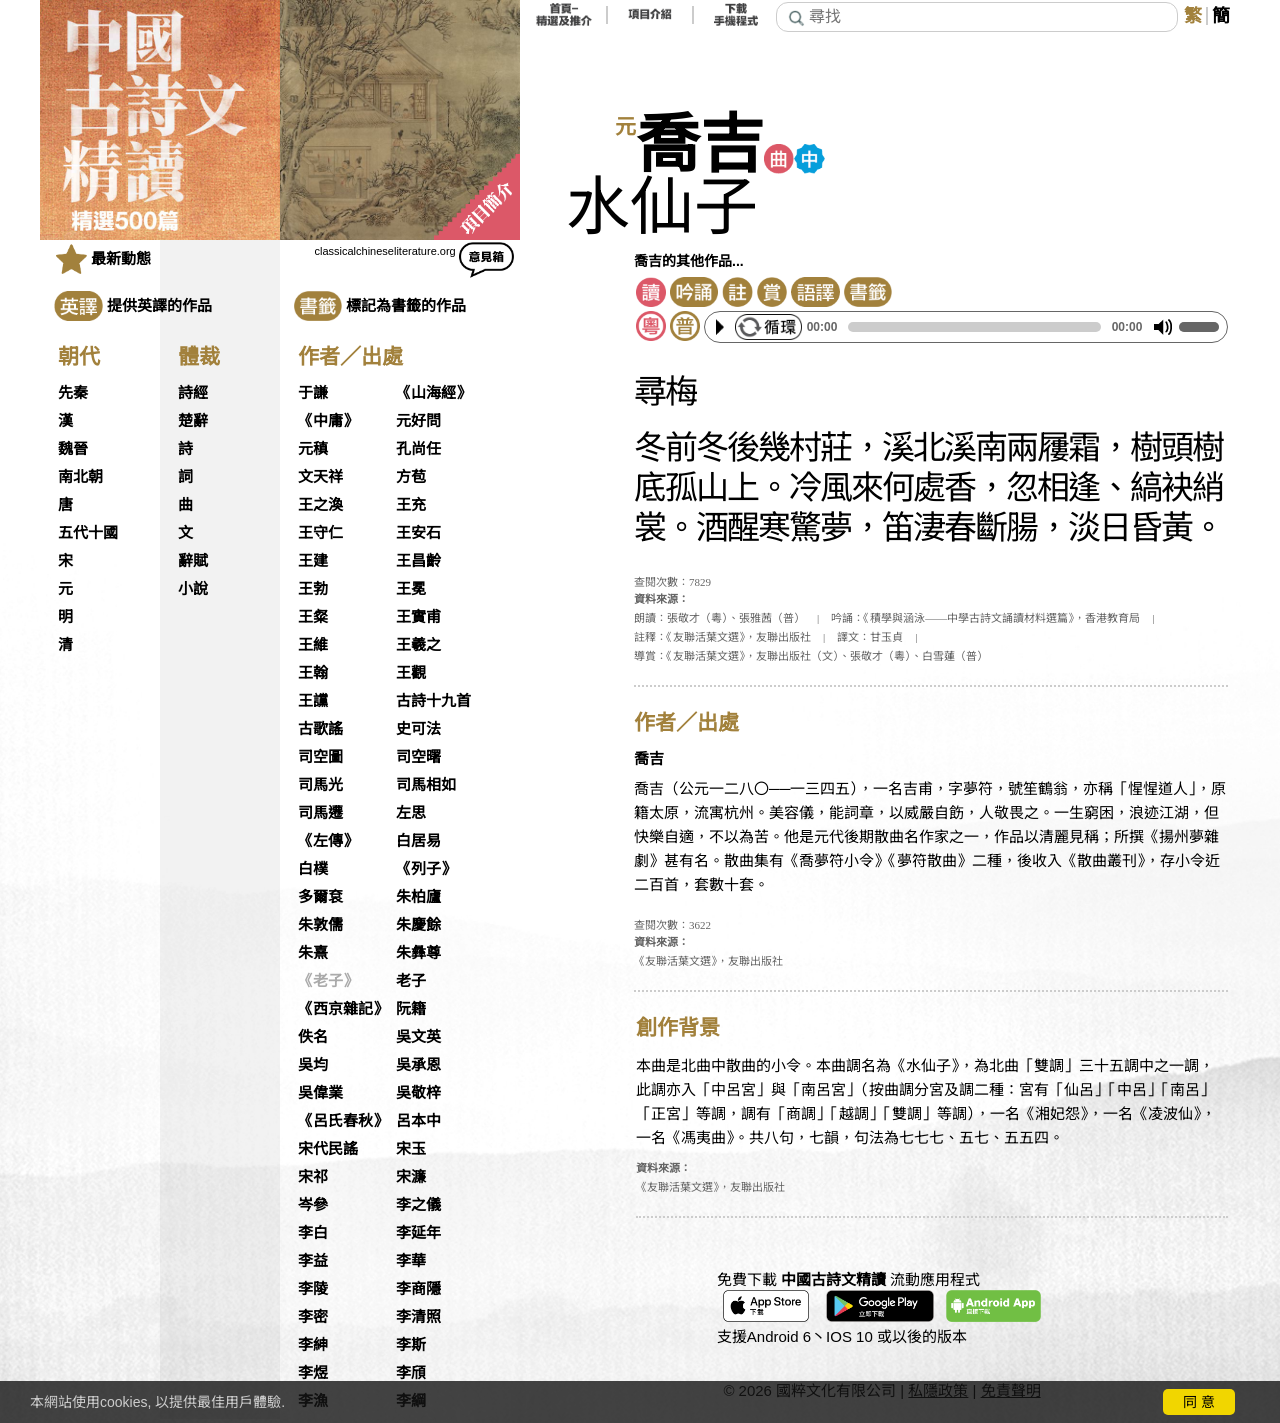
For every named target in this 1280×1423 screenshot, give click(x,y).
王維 (313, 645)
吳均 (313, 1065)
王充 (411, 505)
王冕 (411, 589)
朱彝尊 (418, 953)
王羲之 (418, 645)
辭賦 (193, 561)
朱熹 (313, 953)
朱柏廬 (418, 897)
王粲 (313, 617)
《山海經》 (433, 393)
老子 (411, 981)
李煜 (313, 1373)
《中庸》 (328, 421)
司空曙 (418, 757)
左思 (411, 813)
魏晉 (73, 449)
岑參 (313, 1205)
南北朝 (80, 477)
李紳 (313, 1345)
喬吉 (700, 145)
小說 (193, 589)
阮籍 (411, 1009)
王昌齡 (418, 561)
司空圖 (320, 757)
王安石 (418, 533)
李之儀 (418, 1205)
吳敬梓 (418, 1093)
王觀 (411, 673)
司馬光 (320, 785)
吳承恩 (418, 1065)
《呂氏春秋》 (343, 1121)
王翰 (313, 673)
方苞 (411, 477)
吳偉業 (320, 1093)
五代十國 (88, 533)
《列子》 (426, 869)
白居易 (418, 841)
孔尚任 (418, 449)
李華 (411, 1261)
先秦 (73, 393)
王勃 (313, 589)
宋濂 (411, 1177)
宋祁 (313, 1177)
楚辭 (193, 421)
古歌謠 (320, 729)
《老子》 (328, 981)
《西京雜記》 (343, 1009)
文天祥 (320, 477)
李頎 (411, 1373)
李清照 (418, 1317)
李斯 (411, 1345)
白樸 (313, 869)
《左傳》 (328, 841)
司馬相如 (426, 785)
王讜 (313, 701)
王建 (313, 561)
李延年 (418, 1233)
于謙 (313, 393)
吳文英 (418, 1037)
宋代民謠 (328, 1149)
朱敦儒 (320, 925)
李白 (313, 1233)
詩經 (193, 393)
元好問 (418, 421)
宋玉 (411, 1149)
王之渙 (320, 505)
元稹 (313, 449)
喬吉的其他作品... (689, 261)
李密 (313, 1317)
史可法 (418, 729)
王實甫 (418, 617)
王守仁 (320, 533)
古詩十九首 (433, 701)
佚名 (313, 1037)
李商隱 (418, 1289)
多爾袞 (320, 897)
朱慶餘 (418, 925)
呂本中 (418, 1121)
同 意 (1199, 1402)
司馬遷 (320, 813)
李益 (313, 1261)
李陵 (313, 1289)
